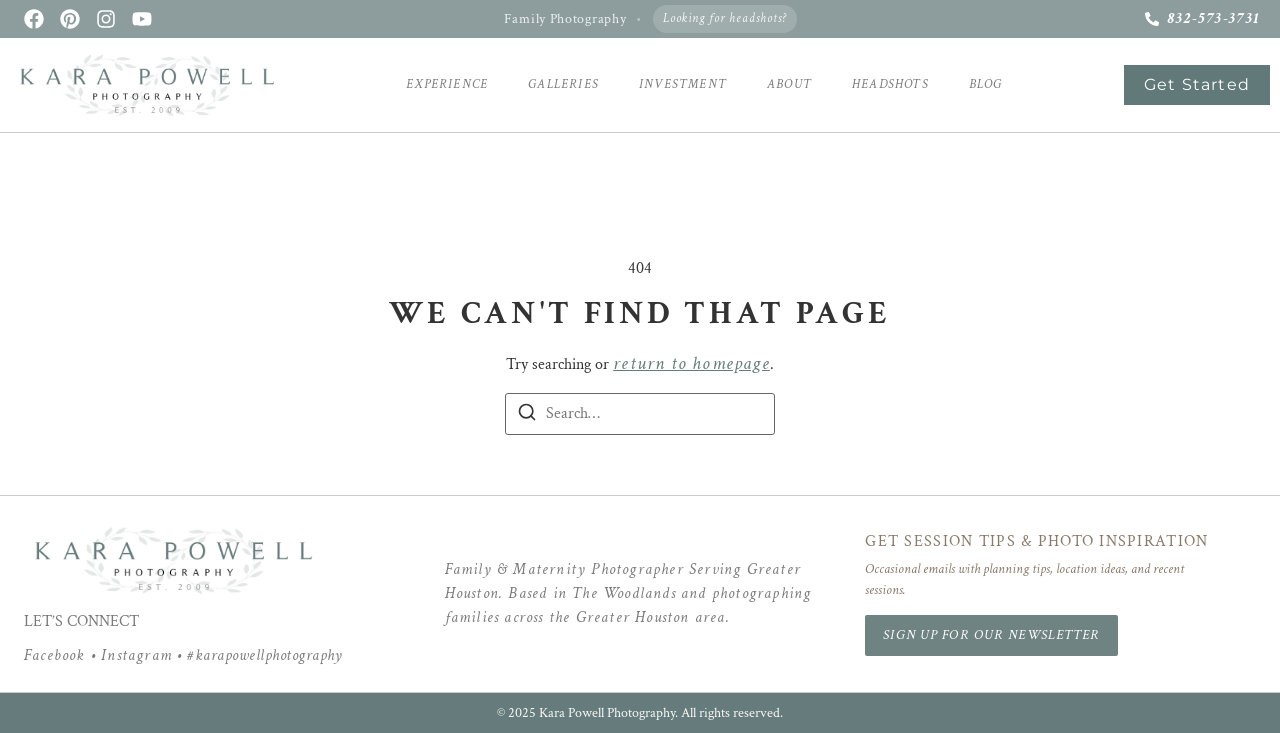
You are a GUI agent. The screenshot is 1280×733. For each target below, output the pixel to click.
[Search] (527, 416)
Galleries (563, 84)
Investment (683, 84)
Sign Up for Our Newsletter (991, 635)
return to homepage (691, 363)
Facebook (55, 655)
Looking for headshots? (725, 18)
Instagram (136, 655)
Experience (447, 84)
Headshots (890, 84)
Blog (986, 84)
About (789, 84)
